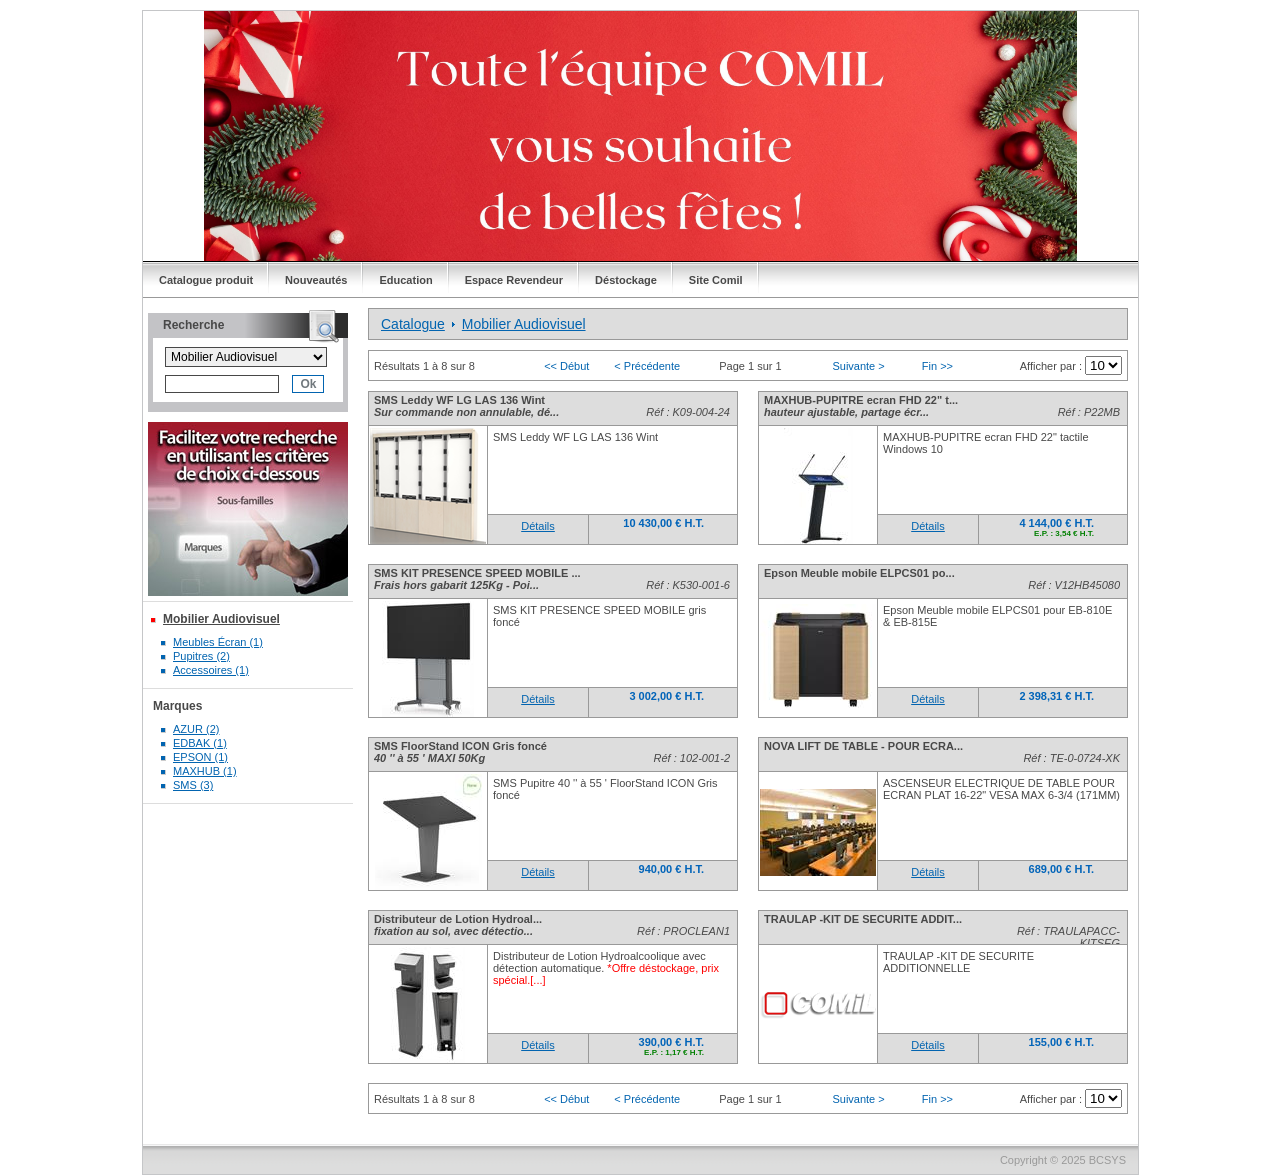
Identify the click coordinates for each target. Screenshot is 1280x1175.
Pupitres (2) (201, 656)
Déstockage (626, 280)
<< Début (566, 366)
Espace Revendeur (514, 280)
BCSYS (1107, 1160)
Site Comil (716, 280)
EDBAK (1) (200, 743)
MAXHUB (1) (205, 771)
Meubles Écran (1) (218, 642)
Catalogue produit (206, 280)
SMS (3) (193, 785)
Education (405, 280)
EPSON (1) (200, 757)
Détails (538, 526)
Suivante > (858, 366)
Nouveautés (316, 280)
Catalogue (413, 324)
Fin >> (937, 366)
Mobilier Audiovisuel (221, 619)
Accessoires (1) (211, 670)
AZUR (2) (196, 729)
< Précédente (647, 366)
